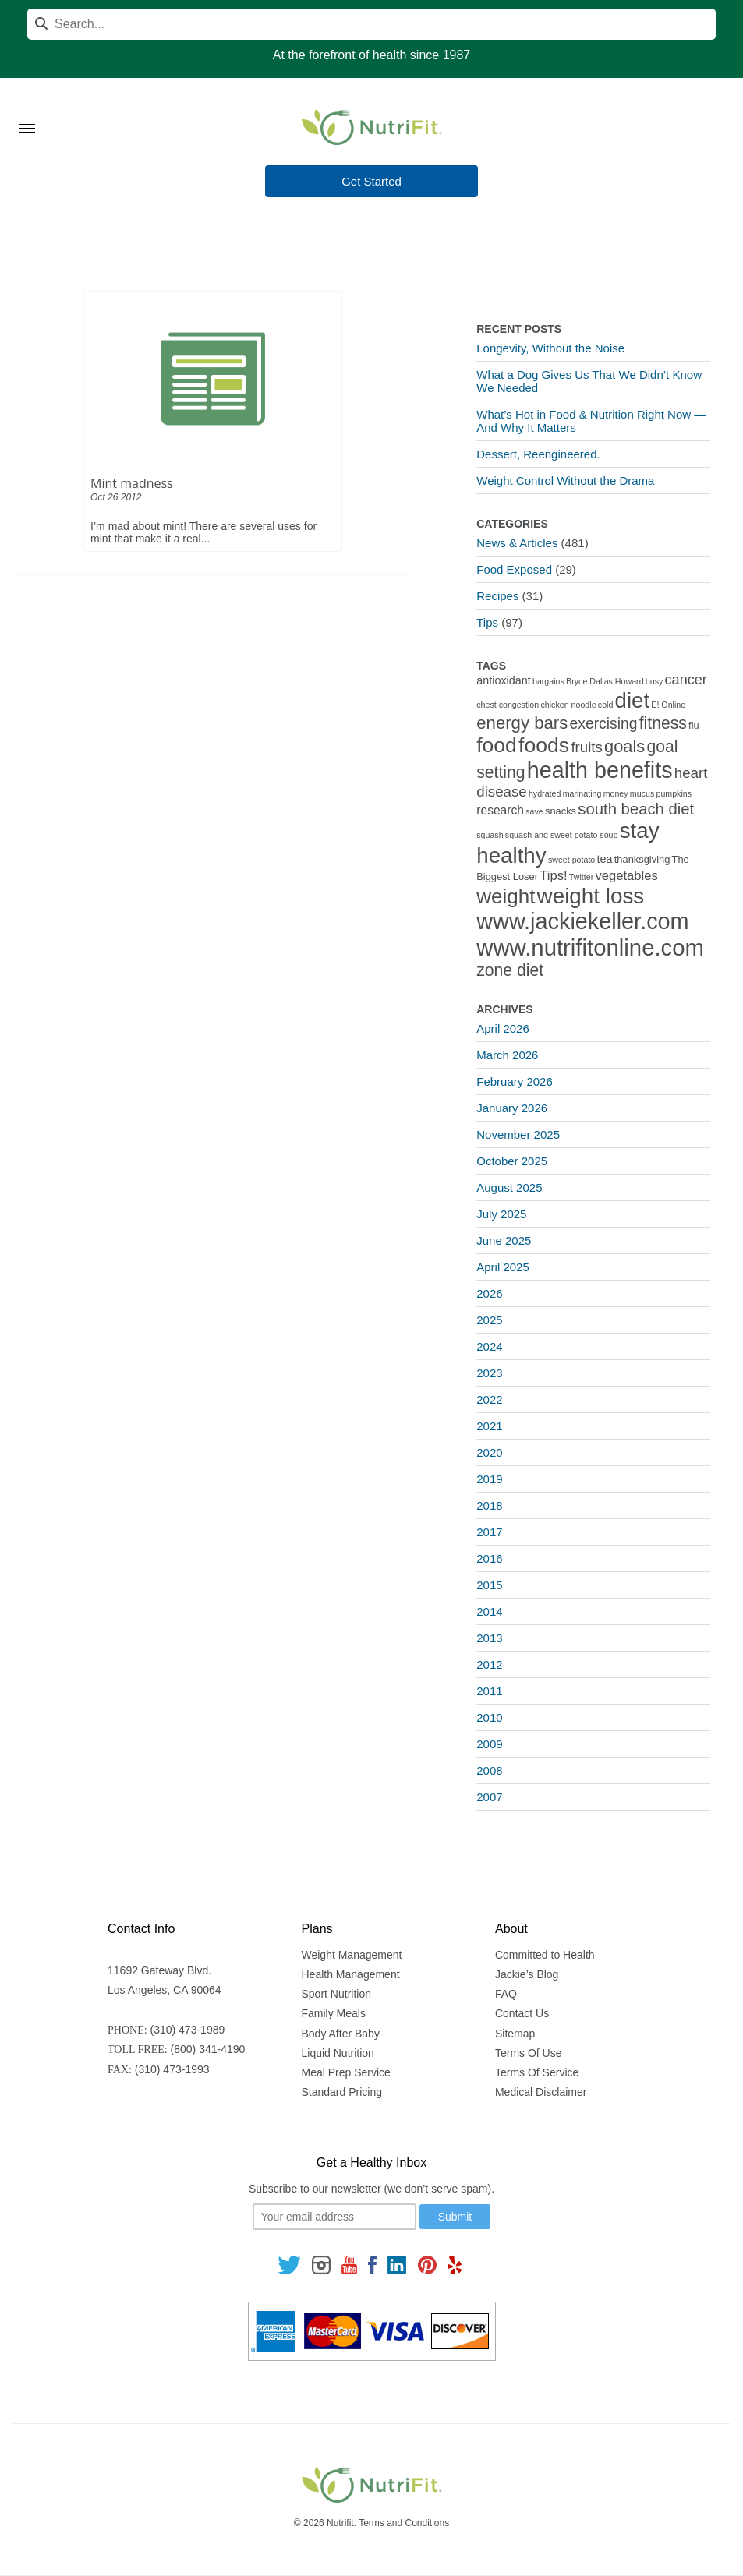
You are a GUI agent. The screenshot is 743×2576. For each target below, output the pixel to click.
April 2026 (502, 1028)
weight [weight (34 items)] (505, 896)
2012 (489, 1664)
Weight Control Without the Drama (565, 480)
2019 (489, 1479)
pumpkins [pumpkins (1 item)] (674, 793)
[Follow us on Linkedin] (396, 2264)
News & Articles (516, 542)
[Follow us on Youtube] (349, 2264)
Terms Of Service (536, 2072)
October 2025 (511, 1161)
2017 (489, 1532)
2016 (489, 1558)
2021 (489, 1426)
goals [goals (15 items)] (624, 746)
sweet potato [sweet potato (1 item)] (571, 859)
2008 (489, 1770)
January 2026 (511, 1108)
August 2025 (509, 1187)
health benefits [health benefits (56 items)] (600, 770)
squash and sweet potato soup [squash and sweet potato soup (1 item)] (561, 834)
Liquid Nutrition (338, 2053)
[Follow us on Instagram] (321, 2264)
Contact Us (522, 2013)
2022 (489, 1399)
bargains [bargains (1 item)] (548, 681)
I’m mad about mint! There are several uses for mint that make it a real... (203, 532)
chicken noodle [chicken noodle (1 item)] (568, 704)
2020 (489, 1452)
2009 (489, 1744)
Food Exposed (514, 569)
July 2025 (501, 1214)
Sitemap (515, 2033)
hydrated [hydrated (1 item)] (545, 793)
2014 (489, 1611)
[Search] (371, 24)
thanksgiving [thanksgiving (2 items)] (642, 859)
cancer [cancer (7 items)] (686, 679)
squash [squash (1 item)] (489, 834)
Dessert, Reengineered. (538, 454)
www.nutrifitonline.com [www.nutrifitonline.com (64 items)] (590, 947)
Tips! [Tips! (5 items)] (553, 875)
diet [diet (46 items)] (632, 700)
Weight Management (352, 1955)
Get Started (371, 182)
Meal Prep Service (346, 2072)
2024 (489, 1346)
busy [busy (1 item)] (654, 681)
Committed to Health (545, 1955)
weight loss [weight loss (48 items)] (591, 896)
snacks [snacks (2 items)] (560, 811)
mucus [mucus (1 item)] (642, 793)
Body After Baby (341, 2033)
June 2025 (503, 1240)
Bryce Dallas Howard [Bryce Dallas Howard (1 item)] (605, 681)
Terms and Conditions (404, 2523)
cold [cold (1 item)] (606, 704)
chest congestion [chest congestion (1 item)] (507, 704)
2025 (489, 1320)
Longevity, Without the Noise (550, 348)
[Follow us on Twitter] (289, 2264)
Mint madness (131, 483)
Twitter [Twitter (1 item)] (581, 877)
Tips (487, 622)
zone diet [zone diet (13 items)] (509, 970)
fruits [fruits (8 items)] (587, 747)
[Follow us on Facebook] (372, 2264)
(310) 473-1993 (172, 2069)
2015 (489, 1585)
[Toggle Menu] (27, 109)
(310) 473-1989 (187, 2029)
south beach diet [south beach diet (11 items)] (636, 809)
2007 (489, 1797)
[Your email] (334, 2216)
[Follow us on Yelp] (455, 2264)
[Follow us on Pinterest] (427, 2264)
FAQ (506, 1994)
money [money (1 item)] (615, 793)
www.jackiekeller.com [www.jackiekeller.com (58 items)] (582, 921)
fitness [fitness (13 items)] (663, 723)
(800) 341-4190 (208, 2049)
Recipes (497, 595)
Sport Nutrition (336, 1994)
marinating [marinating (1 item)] (582, 793)
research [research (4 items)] (500, 810)
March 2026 (507, 1055)
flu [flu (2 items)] (693, 725)
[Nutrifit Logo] (372, 127)
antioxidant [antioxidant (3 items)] (503, 680)
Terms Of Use (528, 2053)
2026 (489, 1293)
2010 (489, 1717)
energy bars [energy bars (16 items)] (522, 723)
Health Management (351, 1974)
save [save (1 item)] (534, 811)
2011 (489, 1691)
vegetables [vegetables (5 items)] (626, 875)
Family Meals (334, 2013)
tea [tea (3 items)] (605, 859)
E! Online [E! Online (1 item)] (668, 704)
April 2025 (502, 1267)
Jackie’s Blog (526, 1974)
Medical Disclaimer (540, 2092)
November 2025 (518, 1134)
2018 (489, 1505)
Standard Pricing (342, 2092)
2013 (489, 1638)
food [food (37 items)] (496, 745)
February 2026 (514, 1081)
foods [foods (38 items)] (543, 745)
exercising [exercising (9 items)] (604, 724)
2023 (489, 1373)
